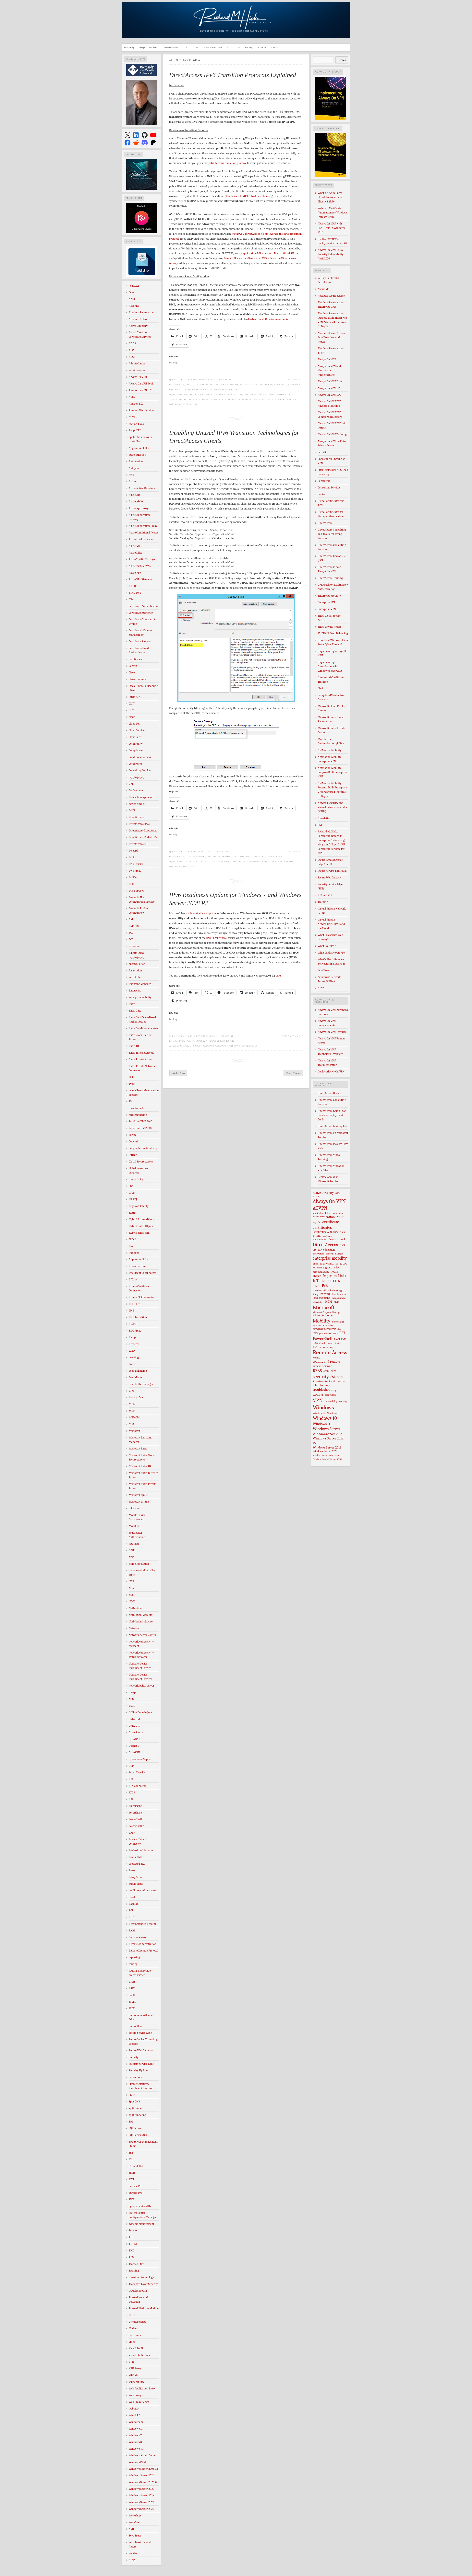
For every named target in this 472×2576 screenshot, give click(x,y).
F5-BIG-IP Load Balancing (333, 633)
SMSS (132, 2095)
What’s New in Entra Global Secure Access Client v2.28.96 (330, 197)
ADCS (132, 357)
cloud (132, 717)
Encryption (135, 970)
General (133, 1141)
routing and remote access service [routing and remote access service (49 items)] (326, 1363)
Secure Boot (136, 2026)
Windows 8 (135, 2442)
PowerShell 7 (136, 1826)
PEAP (132, 1779)
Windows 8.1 (136, 2448)
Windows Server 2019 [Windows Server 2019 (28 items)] (325, 1451)
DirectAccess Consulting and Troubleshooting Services (332, 534)
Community (136, 743)
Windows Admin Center (143, 2455)
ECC (131, 939)
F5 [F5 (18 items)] (314, 1267)
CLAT (132, 703)
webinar (134, 2408)
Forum (133, 1135)
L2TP (132, 1350)
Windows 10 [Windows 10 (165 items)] (325, 1418)
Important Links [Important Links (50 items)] (334, 1276)
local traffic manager (141, 1384)
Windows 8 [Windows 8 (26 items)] (333, 1413)
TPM (132, 2257)
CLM (131, 710)
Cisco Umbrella (138, 679)
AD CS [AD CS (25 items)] (316, 1196)
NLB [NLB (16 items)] (339, 1329)
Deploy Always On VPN (331, 1071)
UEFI (132, 2315)
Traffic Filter (136, 2264)
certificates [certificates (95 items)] (322, 1227)
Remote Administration (142, 1944)
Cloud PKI (135, 723)
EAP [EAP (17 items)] (319, 1250)
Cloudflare (135, 737)
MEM (132, 1411)
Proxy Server (136, 1877)
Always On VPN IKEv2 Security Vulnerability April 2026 (331, 254)
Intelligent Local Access (142, 1273)
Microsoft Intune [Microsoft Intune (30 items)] (323, 1315)
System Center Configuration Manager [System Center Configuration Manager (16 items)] (329, 1381)
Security (134, 2057)
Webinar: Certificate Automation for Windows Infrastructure (332, 213)
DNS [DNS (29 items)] (342, 1245)
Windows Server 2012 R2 (143, 2482)
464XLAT (134, 285)
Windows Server (263, 399)
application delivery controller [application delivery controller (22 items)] (328, 1213)
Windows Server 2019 (141, 2495)
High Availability (139, 1206)
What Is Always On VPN (332, 952)
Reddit (133, 1930)
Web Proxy (135, 2395)
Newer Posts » (293, 1073)
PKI (229, 47)
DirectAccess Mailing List (332, 1126)
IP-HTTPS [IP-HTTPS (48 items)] (333, 1281)
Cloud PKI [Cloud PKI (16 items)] (317, 1236)
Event (132, 1083)
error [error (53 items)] (343, 1263)
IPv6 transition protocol (259, 394)
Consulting (129, 47)
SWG (131, 2199)
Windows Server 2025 (141, 2509)
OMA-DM (134, 1719)
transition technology (141, 2277)
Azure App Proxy (139, 508)
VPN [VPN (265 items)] (318, 1400)
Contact (275, 47)
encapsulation (137, 964)
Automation (136, 461)
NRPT (132, 1705)
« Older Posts (178, 1073)
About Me (262, 47)
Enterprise (135, 990)
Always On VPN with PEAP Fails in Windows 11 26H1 (332, 228)
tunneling (185, 399)
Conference (135, 763)
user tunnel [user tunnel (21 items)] (330, 1394)
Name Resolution (139, 1563)
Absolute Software (139, 319)
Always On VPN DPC (140, 390)
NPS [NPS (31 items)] (315, 1333)
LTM (131, 1390)
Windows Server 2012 (141, 2475)
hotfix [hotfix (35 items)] (334, 1271)
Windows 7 (135, 2435)
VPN (131, 2362)
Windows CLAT (138, 2462)
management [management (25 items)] (339, 1297)
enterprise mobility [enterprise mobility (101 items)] (330, 1258)
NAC (131, 1557)
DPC (197, 47)
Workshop (135, 2515)
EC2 (131, 932)
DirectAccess (136, 817)
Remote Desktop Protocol (143, 1950)
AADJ (132, 299)
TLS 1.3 (133, 2244)
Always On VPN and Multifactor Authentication (329, 370)
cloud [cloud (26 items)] (342, 1232)
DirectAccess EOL (139, 844)
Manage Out (136, 1397)
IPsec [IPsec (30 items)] (316, 1286)
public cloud (136, 1883)
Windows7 (189, 866)
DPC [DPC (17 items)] (315, 1250)
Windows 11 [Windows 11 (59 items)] (321, 1424)
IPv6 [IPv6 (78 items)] (324, 1285)
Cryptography (137, 777)
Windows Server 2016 (141, 2488)
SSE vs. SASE (325, 895)
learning (134, 1357)
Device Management (141, 797)
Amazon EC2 (136, 403)
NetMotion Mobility (140, 1615)
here (278, 975)
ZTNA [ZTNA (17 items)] (339, 1459)
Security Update (138, 2070)
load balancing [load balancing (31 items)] (321, 1297)
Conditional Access (140, 757)
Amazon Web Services (141, 410)
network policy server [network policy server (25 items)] (324, 1328)
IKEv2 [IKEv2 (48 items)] (317, 1276)
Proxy (132, 1870)
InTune (133, 1279)
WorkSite (134, 2522)
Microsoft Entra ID (140, 1466)
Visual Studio (136, 2348)
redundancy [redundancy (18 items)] (327, 1347)
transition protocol (284, 861)
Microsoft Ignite (138, 1495)
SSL (131, 2159)
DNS (131, 857)
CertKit (187, 47)
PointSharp (135, 1812)
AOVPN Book (136, 423)
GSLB (132, 1192)
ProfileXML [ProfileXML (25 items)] (340, 1339)
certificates (135, 659)
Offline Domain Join (140, 1712)
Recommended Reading (142, 1924)
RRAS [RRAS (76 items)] (317, 1370)
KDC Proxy (135, 1330)
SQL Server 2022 (138, 2135)
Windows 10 (136, 2422)
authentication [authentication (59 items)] (324, 1217)
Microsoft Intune (139, 1501)
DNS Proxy (135, 870)
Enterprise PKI (326, 602)
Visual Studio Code (140, 2355)
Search (342, 60)
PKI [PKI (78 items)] (342, 1333)
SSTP (132, 2179)
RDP (131, 1917)
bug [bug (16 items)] (314, 1222)
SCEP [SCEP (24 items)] (333, 1371)
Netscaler (134, 1628)
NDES (132, 1601)
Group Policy (136, 1179)
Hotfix (132, 1212)
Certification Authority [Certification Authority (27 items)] (325, 1232)
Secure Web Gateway (141, 2050)
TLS (131, 2237)
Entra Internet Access (141, 1052)
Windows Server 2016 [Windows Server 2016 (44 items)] (327, 1447)
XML (132, 2529)
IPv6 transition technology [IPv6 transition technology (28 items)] (328, 1290)
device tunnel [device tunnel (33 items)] (337, 1239)
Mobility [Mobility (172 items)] (321, 1321)
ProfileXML (135, 1857)
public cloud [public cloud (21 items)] (319, 1343)
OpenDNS (134, 1739)
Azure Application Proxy (143, 526)
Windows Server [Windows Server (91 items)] (326, 1428)
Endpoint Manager (140, 984)
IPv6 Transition (138, 1317)
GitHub (133, 1155)
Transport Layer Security (143, 2284)
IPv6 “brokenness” (217, 938)
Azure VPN (135, 572)
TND (131, 2250)
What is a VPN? (327, 946)
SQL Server (135, 2128)
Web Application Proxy (142, 2388)
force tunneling (138, 1114)
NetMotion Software (141, 1621)
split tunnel (135, 2108)
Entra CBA (135, 1010)
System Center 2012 (140, 2206)
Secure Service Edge (140, 2032)
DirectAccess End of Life (143, 837)
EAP (131, 919)
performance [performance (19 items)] (325, 1333)
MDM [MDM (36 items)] (328, 1301)
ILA (131, 1246)
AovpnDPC (135, 430)
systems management (141, 2224)
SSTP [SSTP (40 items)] (340, 1377)
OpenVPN (134, 1752)
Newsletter (324, 818)
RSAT (132, 1988)
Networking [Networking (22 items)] (338, 1321)
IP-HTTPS (134, 1304)
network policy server (141, 1685)
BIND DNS (135, 592)
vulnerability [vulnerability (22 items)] (330, 1401)
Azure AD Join (137, 501)
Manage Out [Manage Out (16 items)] (318, 1302)
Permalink (225, 379)
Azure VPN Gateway (140, 579)
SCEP (132, 2008)
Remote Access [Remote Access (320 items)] (330, 1352)
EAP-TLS (134, 926)
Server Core (135, 2077)
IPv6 (238, 47)
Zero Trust (135, 2535)
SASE (132, 1995)
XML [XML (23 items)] (336, 1455)
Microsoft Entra (138, 1448)
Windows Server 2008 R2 (143, 2468)
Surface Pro (135, 2186)
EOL (131, 1077)
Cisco (132, 672)
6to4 (131, 292)
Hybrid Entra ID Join (141, 1226)
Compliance (136, 750)
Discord (133, 850)
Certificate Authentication (144, 606)
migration (134, 1508)
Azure (132, 481)
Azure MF (134, 546)
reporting (134, 1957)
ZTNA (132, 2560)
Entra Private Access (213, 47)
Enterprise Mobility (329, 595)
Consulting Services (140, 770)
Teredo (133, 2230)
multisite (134, 1543)
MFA (131, 1424)
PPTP (132, 1832)
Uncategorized (137, 2321)
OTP (131, 1766)
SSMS (132, 2172)
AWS (131, 474)
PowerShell (135, 1819)
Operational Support (141, 1759)
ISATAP (133, 1324)
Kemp (132, 1337)
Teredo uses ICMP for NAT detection (247, 196)
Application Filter (139, 448)
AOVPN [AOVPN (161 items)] (320, 1208)
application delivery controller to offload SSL (269, 253)
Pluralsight (135, 1806)
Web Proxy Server (139, 2402)
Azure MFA (135, 552)
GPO (207, 861)
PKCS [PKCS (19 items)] (335, 1333)
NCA (131, 1588)
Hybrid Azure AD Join (141, 1219)
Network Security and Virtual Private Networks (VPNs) (332, 807)
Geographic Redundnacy (143, 1148)
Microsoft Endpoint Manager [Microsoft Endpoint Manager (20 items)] (327, 1312)
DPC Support (136, 890)
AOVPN (133, 417)
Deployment (136, 790)
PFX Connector (137, 1786)
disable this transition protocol (229, 163)
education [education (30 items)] (329, 1249)
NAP (131, 1581)
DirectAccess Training (330, 578)
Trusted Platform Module (144, 2308)
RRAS (132, 1981)
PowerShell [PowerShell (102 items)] (323, 1338)
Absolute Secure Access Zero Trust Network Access (331, 337)
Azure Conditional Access (143, 532)
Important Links (138, 1259)
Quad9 (132, 1897)
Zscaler (133, 2553)
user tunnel (135, 2335)
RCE (131, 1910)
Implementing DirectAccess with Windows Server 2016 (330, 666)
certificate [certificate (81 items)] (330, 1221)
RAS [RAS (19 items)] (337, 1343)
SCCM (132, 2001)
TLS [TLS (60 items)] (315, 1385)
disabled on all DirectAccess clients (267, 319)
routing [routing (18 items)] (316, 1358)
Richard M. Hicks (182, 379)
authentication (137, 454)
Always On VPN (138, 377)
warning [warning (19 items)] (343, 1401)
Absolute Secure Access (142, 312)
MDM (132, 1404)
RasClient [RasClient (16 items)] (317, 1347)
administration (138, 370)
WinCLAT (134, 2415)
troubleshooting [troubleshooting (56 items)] (324, 1389)
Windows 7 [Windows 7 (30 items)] (319, 1413)
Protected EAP (137, 1863)
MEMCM (134, 1417)
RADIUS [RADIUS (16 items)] (329, 1343)
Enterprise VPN (327, 609)
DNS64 (133, 877)
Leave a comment (292, 1036)
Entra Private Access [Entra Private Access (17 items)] (329, 1264)
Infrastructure (137, 1266)
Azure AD (134, 495)
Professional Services (141, 1850)
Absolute (134, 305)
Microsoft (134, 1431)
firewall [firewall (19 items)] (320, 1267)
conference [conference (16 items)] (327, 1236)
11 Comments (295, 379)
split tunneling (137, 2115)
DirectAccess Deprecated (143, 830)
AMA (132, 397)
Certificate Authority (141, 612)
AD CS (132, 343)
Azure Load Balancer (141, 539)
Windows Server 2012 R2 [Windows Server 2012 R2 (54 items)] (328, 1440)
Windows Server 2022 (141, 2502)
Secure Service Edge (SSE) (333, 871)
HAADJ (133, 1199)
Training (249, 47)
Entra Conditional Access (143, 1028)
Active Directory (138, 325)
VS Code (133, 2375)
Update (133, 2328)
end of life (134, 977)
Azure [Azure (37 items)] (340, 1217)
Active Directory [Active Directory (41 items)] (323, 1193)
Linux (132, 1364)
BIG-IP (133, 586)
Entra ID (134, 1046)
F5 (130, 1101)
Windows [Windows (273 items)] (323, 1407)
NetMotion (135, 1608)
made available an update (201, 913)
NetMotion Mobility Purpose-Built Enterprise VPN (332, 772)
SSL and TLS (136, 2166)
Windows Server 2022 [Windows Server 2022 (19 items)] (323, 1455)
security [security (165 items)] (321, 1376)
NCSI (132, 1595)
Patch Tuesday (137, 1772)
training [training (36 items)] (325, 1385)
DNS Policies (136, 864)
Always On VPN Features (332, 1032)
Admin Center (137, 363)
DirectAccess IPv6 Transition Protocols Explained (232, 74)
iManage (134, 1252)
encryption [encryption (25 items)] (318, 1253)
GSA (131, 1186)
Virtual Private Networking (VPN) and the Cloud (331, 924)
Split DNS (134, 2101)
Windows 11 (136, 2428)
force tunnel (136, 1108)
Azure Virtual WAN (140, 566)
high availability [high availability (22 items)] (321, 1271)
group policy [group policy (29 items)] (332, 1267)
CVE (131, 783)
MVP (132, 1550)
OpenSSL (134, 1745)
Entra (132, 1004)
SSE (131, 2152)
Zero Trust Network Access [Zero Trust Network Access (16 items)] (324, 1459)
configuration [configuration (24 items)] (320, 1239)
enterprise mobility (140, 997)
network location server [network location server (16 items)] (323, 1325)
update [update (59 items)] (318, 1394)
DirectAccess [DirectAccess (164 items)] (325, 1244)
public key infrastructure (143, 1890)
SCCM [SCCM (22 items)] (326, 1371)
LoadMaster (136, 1377)
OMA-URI (134, 1725)
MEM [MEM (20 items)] (336, 1301)
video (132, 2341)
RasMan (134, 1904)
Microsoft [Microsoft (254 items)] (323, 1307)
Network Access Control (143, 1635)
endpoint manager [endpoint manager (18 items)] (334, 1254)
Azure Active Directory (142, 488)
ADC (131, 350)
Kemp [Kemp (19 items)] (315, 1294)
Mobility (134, 1526)
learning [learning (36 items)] (325, 1294)
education (134, 946)
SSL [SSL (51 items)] (333, 1377)
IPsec (233, 394)
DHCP (132, 810)
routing (133, 1964)
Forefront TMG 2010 (140, 1121)
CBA (131, 599)
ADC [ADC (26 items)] (337, 1192)
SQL (131, 2121)
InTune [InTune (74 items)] (319, 1280)
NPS (131, 1699)
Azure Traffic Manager (142, 559)
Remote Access (137, 1937)
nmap (132, 1692)
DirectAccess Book (171, 47)
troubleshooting (138, 2290)
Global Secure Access (141, 1161)
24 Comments (295, 851)
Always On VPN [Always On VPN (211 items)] (329, 1201)
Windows (204, 399)
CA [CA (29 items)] (319, 1222)
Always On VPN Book (148, 47)
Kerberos (134, 1344)
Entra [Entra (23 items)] (316, 1263)
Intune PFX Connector (142, 1297)
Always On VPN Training (332, 434)
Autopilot (134, 468)
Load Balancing (138, 1370)
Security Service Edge (141, 2064)
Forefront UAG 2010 (140, 1128)
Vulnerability (136, 2382)
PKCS (132, 1792)
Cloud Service (137, 730)
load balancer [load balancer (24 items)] (339, 1294)
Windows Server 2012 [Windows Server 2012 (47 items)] (327, 1434)
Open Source (136, 1732)
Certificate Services (140, 641)
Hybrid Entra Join (139, 1232)
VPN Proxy (135, 2368)
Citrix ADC (135, 697)
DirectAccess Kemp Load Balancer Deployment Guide (332, 1115)
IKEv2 (132, 1239)
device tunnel (137, 804)
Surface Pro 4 (136, 2192)
